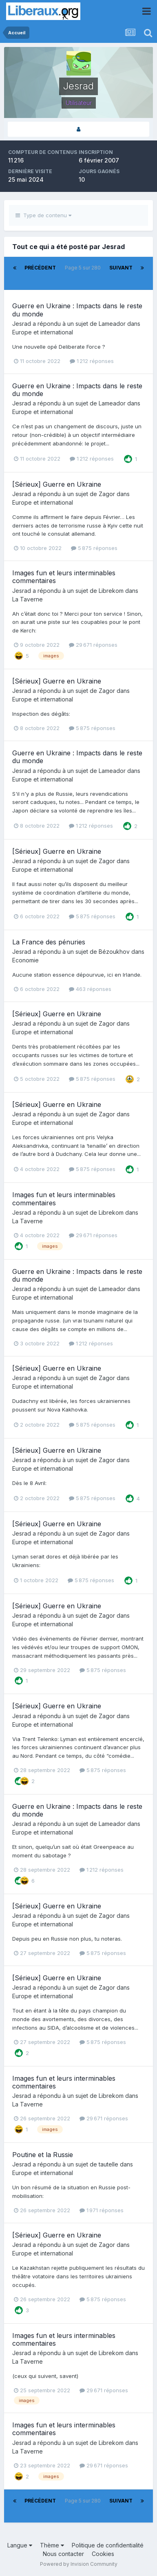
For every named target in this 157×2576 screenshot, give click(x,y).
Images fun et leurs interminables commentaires (63, 577)
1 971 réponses (102, 2210)
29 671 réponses (93, 644)
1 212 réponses (92, 361)
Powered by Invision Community (78, 2564)
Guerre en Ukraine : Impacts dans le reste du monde (77, 310)
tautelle (108, 2164)
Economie (25, 960)
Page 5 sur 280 (83, 273)
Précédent (40, 268)
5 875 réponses (94, 548)
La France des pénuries (48, 942)
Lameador (112, 323)
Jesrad (21, 323)
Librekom (111, 590)
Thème (52, 2545)
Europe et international (42, 332)
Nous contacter (63, 2553)
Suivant (121, 268)
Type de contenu (43, 215)
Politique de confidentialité (108, 2545)
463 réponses (90, 989)
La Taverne (27, 599)
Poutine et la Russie (42, 2155)
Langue (19, 2545)
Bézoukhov (114, 951)
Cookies (103, 2553)
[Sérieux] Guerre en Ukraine (56, 484)
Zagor (107, 493)
